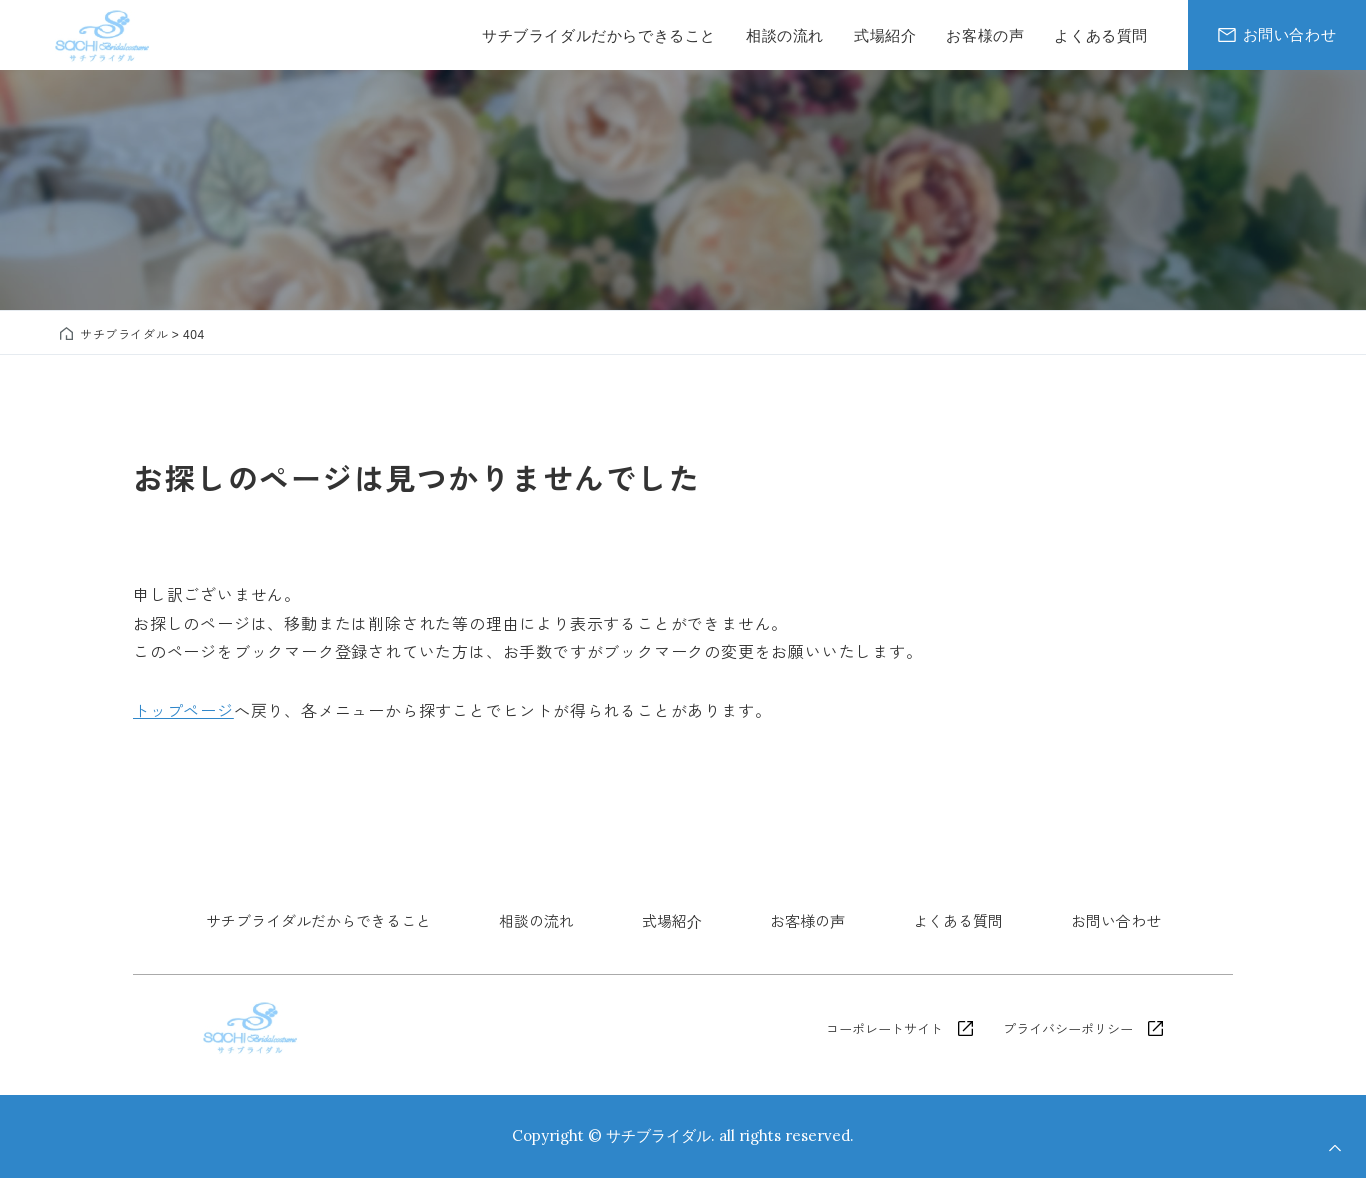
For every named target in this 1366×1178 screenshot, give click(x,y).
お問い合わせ (1116, 920)
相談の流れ (536, 920)
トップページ (183, 710)
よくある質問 (958, 920)
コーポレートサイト (884, 1028)
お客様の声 (807, 920)
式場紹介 (672, 920)
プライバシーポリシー (1068, 1028)
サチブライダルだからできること (318, 920)
